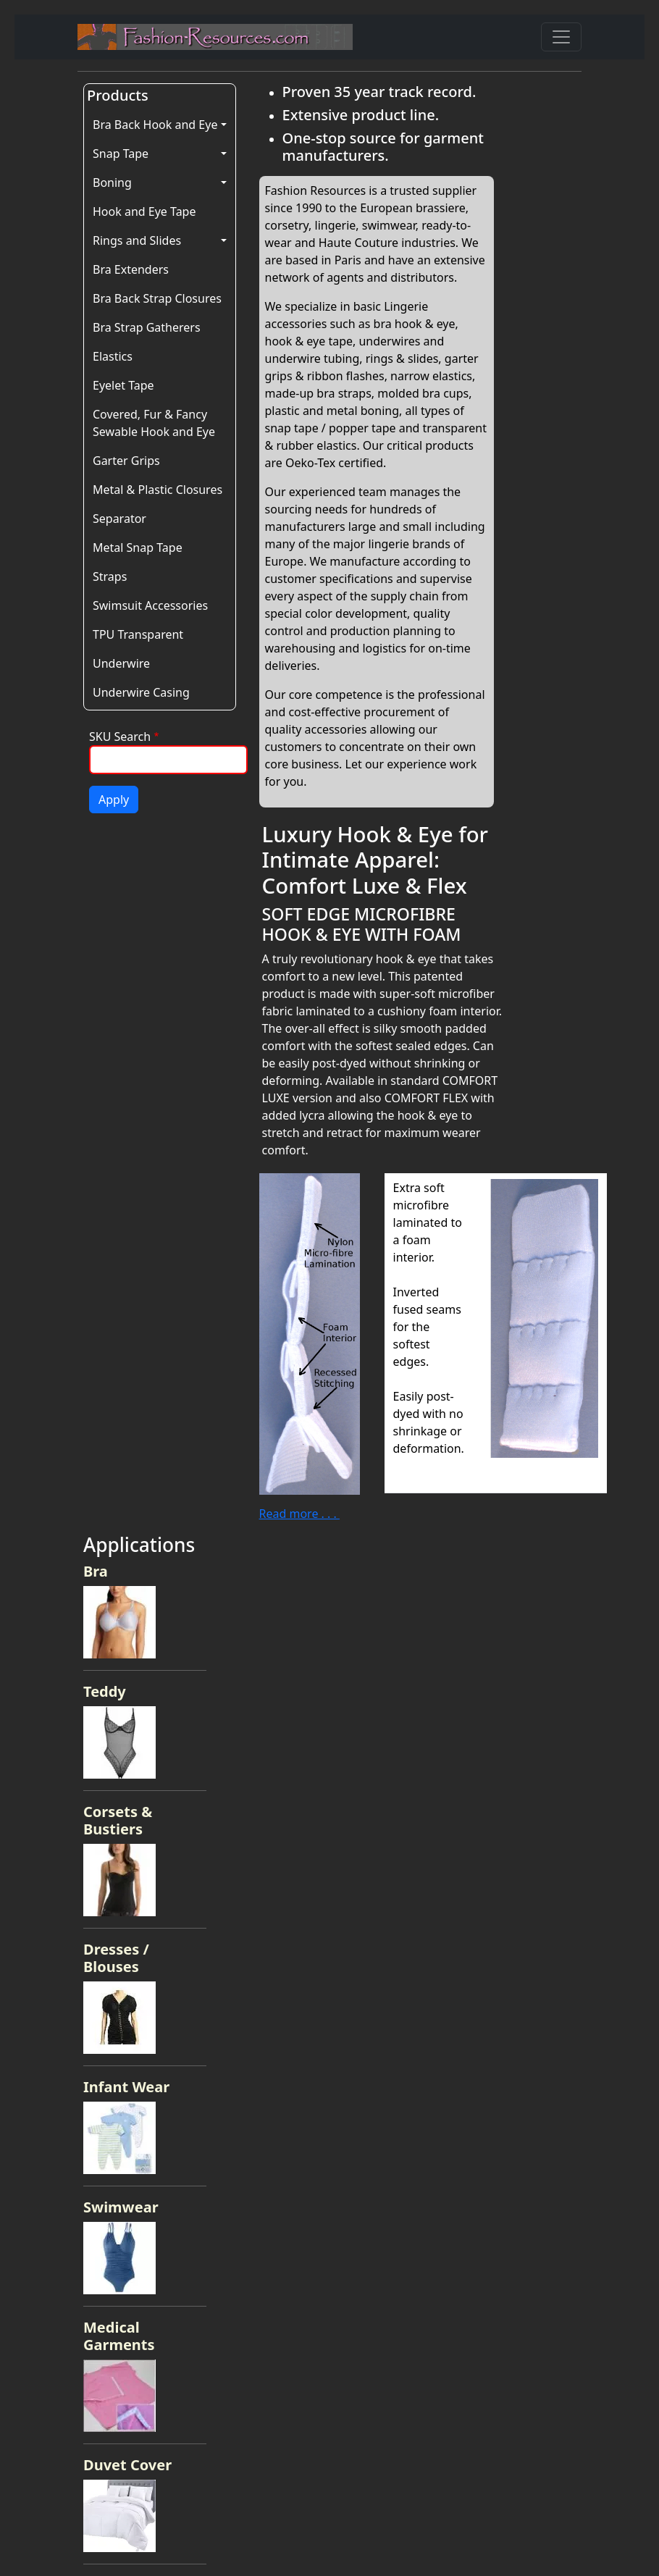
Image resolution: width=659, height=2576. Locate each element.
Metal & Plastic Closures (157, 490)
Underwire (121, 663)
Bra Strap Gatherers (147, 327)
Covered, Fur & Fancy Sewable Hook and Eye (154, 423)
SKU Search (120, 736)
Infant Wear (126, 2087)
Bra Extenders (131, 269)
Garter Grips (126, 461)
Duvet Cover (127, 2465)
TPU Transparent (138, 634)
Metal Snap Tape (137, 547)
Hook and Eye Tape (144, 211)
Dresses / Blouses (116, 1957)
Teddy (104, 1691)
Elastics (113, 356)
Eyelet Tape (123, 385)
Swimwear (121, 2207)
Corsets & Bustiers (117, 1820)
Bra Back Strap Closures (157, 298)
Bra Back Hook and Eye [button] (155, 125)
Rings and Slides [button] (137, 240)
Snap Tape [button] (120, 153)
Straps (110, 576)
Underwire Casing (141, 692)
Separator (119, 518)
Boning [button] (112, 182)
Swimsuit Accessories (150, 605)
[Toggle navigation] (561, 36)
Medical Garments (119, 2335)
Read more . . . (299, 1514)
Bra (95, 1571)
